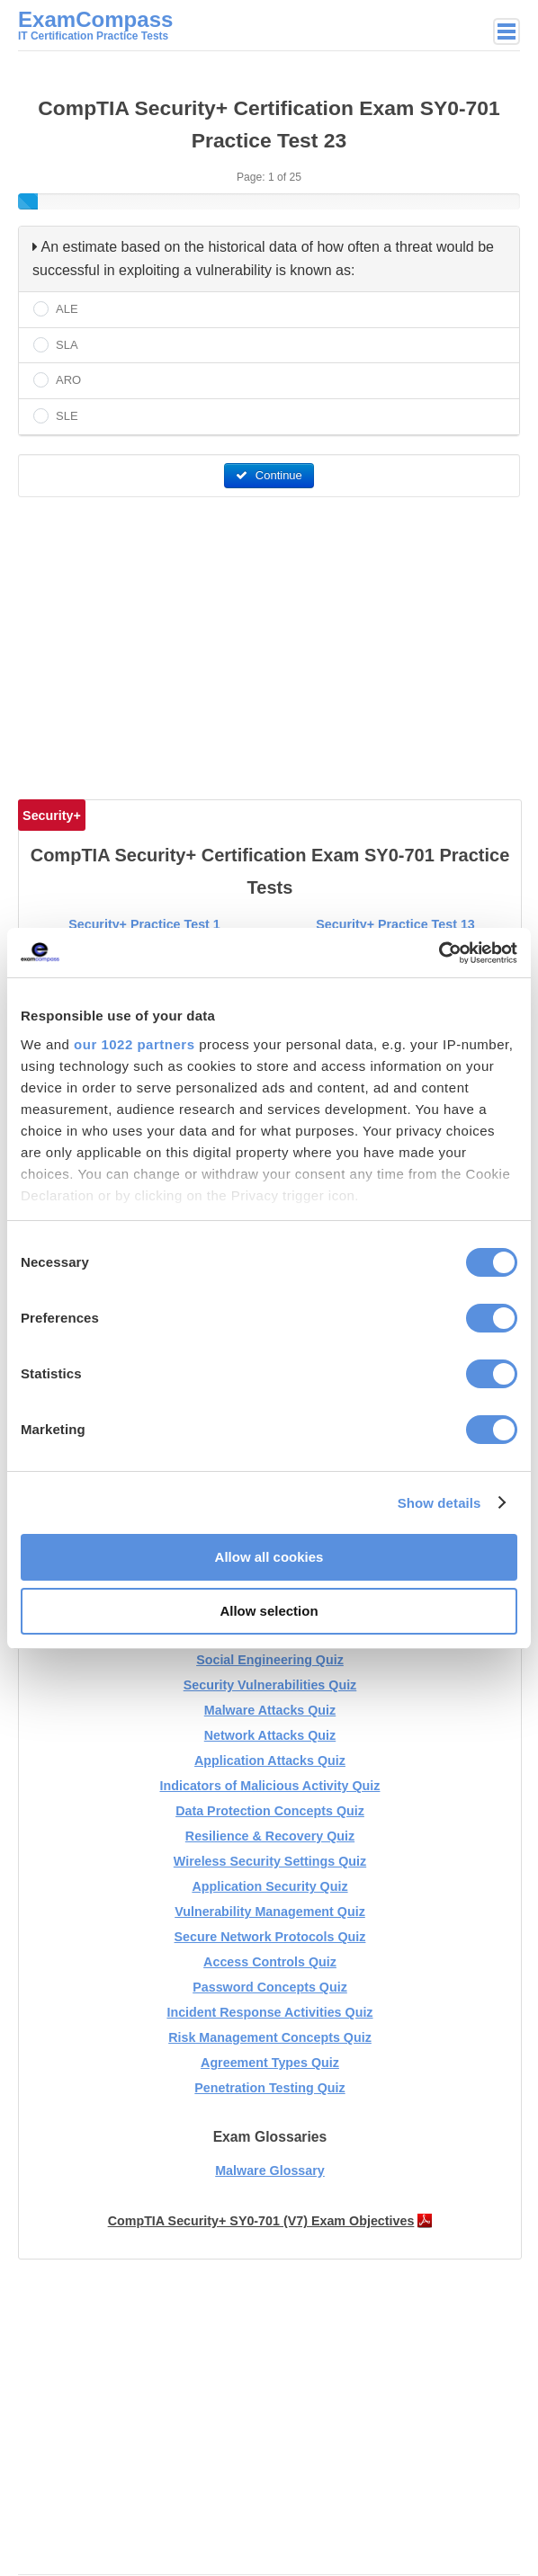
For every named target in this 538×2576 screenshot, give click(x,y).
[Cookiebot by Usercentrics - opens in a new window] (438, 953)
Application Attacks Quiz (269, 1760)
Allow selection (269, 1610)
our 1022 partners (134, 1044)
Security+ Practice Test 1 (144, 924)
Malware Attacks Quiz (270, 1710)
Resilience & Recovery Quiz (269, 1836)
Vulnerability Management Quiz (270, 1911)
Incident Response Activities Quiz (269, 2012)
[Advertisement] (271, 641)
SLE (67, 416)
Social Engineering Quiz (270, 1660)
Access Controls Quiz (269, 1962)
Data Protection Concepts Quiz (269, 1811)
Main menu (506, 31)
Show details (439, 1503)
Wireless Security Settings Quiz (270, 1861)
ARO (68, 380)
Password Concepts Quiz (270, 1987)
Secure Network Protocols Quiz (270, 1937)
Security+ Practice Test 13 (395, 924)
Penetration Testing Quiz (269, 2088)
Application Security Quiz (269, 1886)
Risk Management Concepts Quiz (270, 2037)
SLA (67, 345)
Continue (269, 475)
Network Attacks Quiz (270, 1735)
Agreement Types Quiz (270, 2062)
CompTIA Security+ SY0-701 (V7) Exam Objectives (261, 2221)
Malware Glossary (270, 2170)
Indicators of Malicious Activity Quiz (270, 1785)
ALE (67, 309)
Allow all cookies (269, 1556)
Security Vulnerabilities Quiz (270, 1685)
